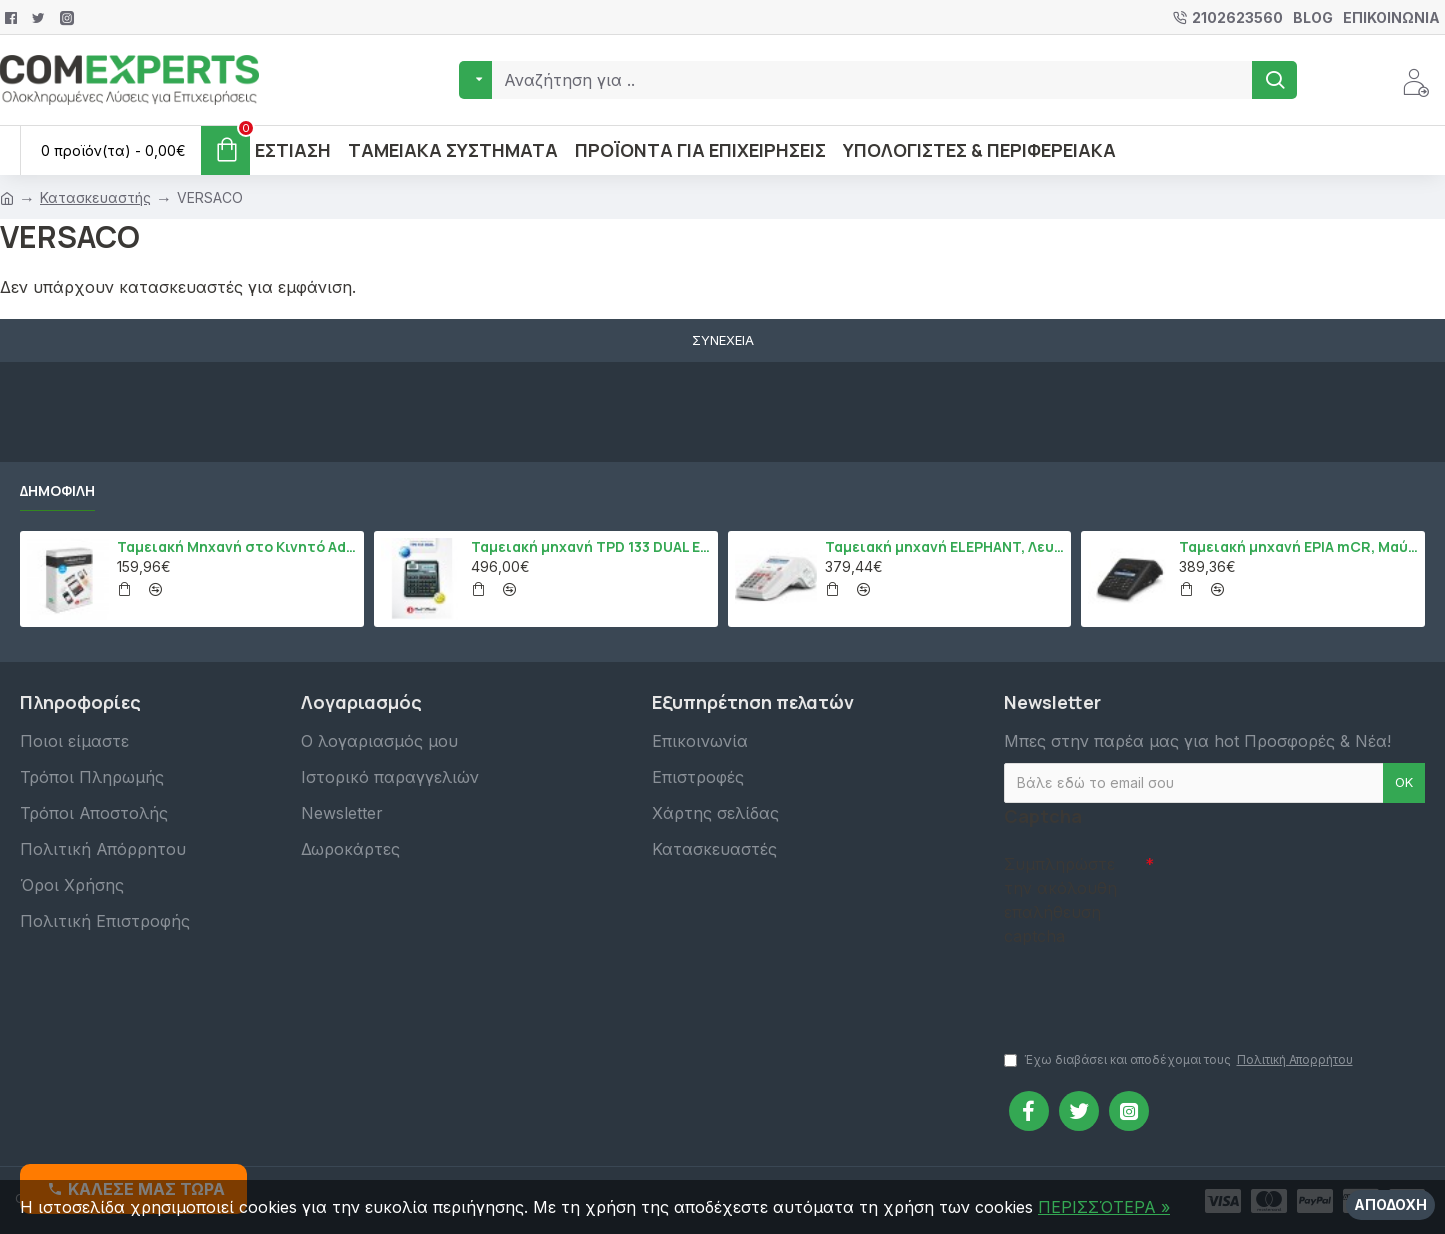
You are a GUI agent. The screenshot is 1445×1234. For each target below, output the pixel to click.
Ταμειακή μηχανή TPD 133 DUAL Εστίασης (590, 547)
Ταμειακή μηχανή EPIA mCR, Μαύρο (1298, 547)
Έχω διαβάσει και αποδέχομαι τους (1180, 1060)
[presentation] (1144, 989)
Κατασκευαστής (95, 197)
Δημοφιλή (57, 491)
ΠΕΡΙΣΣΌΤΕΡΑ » (1104, 1207)
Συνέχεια (723, 340)
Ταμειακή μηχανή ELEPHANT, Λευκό (944, 547)
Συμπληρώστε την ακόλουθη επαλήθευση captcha (1060, 900)
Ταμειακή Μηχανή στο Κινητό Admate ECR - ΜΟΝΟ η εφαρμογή (236, 547)
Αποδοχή (1390, 1204)
